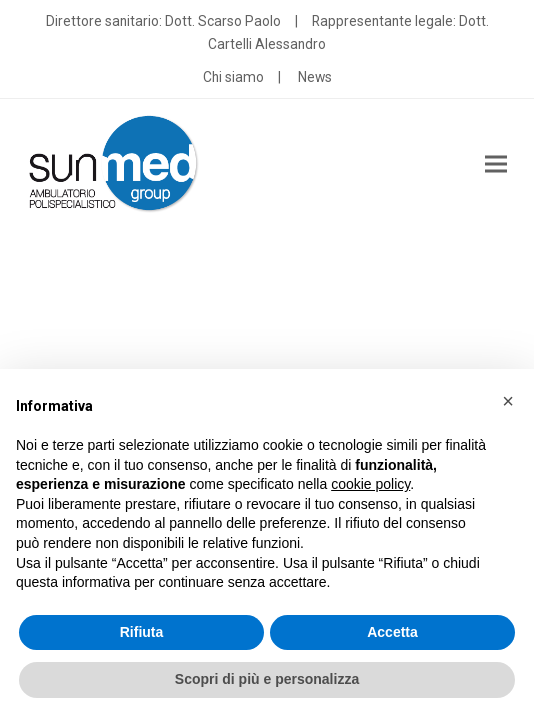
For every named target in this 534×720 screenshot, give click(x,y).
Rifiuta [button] (142, 632)
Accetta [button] (392, 632)
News (315, 77)
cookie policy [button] (370, 484)
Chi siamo (233, 77)
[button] (496, 164)
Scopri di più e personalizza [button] (267, 679)
